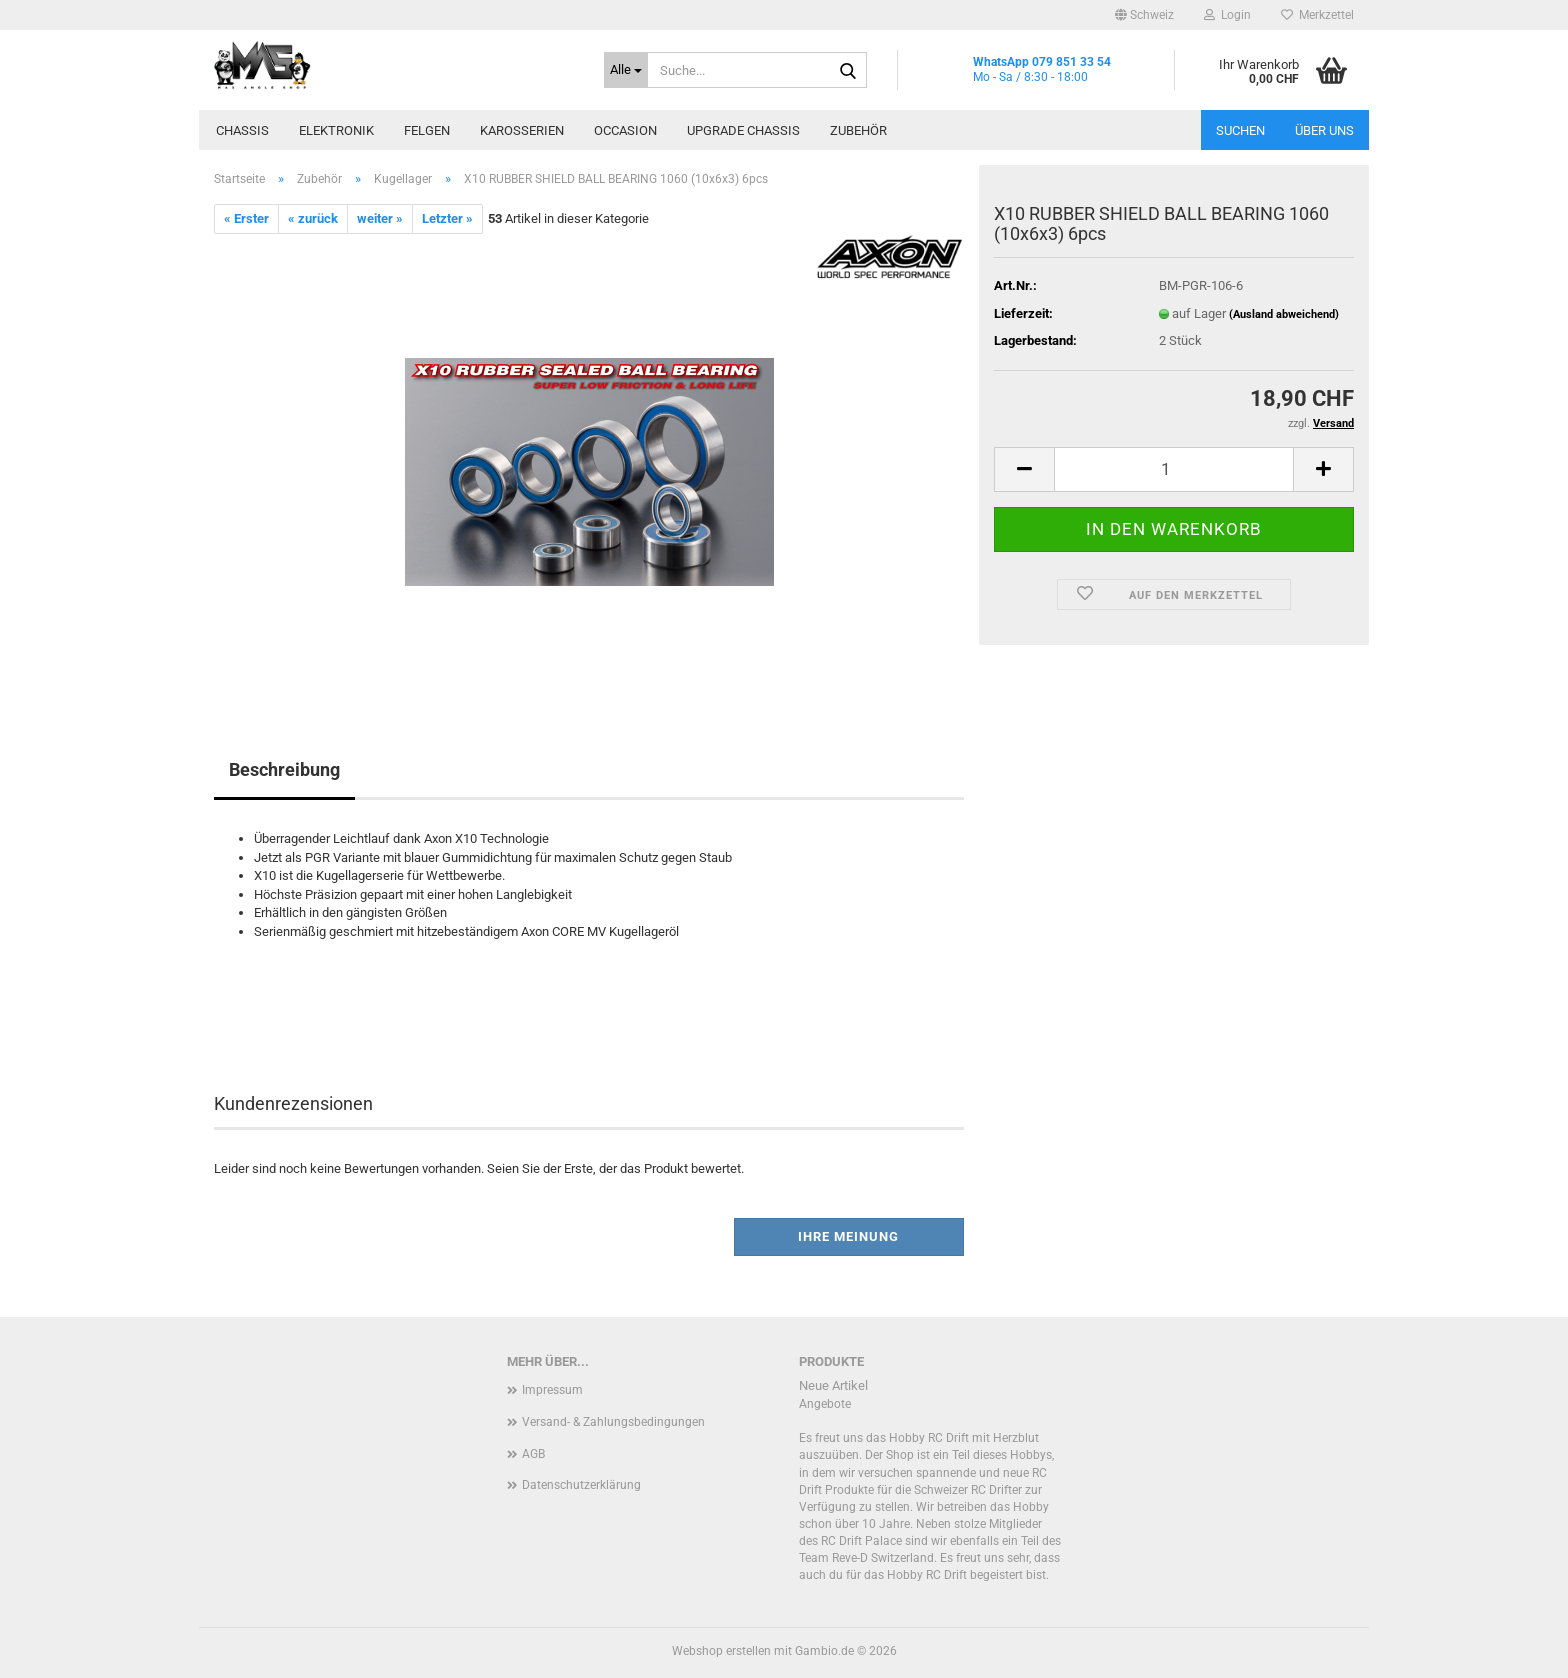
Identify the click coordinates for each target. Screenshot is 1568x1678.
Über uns (1324, 130)
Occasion (625, 130)
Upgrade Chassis (743, 130)
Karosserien (522, 130)
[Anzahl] (1174, 469)
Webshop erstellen (721, 1651)
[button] (1144, 15)
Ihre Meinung (848, 1236)
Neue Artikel (833, 1385)
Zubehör (858, 130)
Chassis (242, 130)
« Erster (246, 218)
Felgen (427, 130)
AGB (533, 1454)
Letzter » (447, 218)
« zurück (313, 218)
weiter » (380, 218)
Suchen (1240, 130)
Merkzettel (1317, 15)
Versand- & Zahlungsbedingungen (613, 1422)
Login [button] (1227, 15)
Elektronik (336, 130)
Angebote (825, 1404)
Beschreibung (284, 769)
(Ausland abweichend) (1284, 314)
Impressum (552, 1390)
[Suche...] (626, 70)
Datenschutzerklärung (581, 1485)
